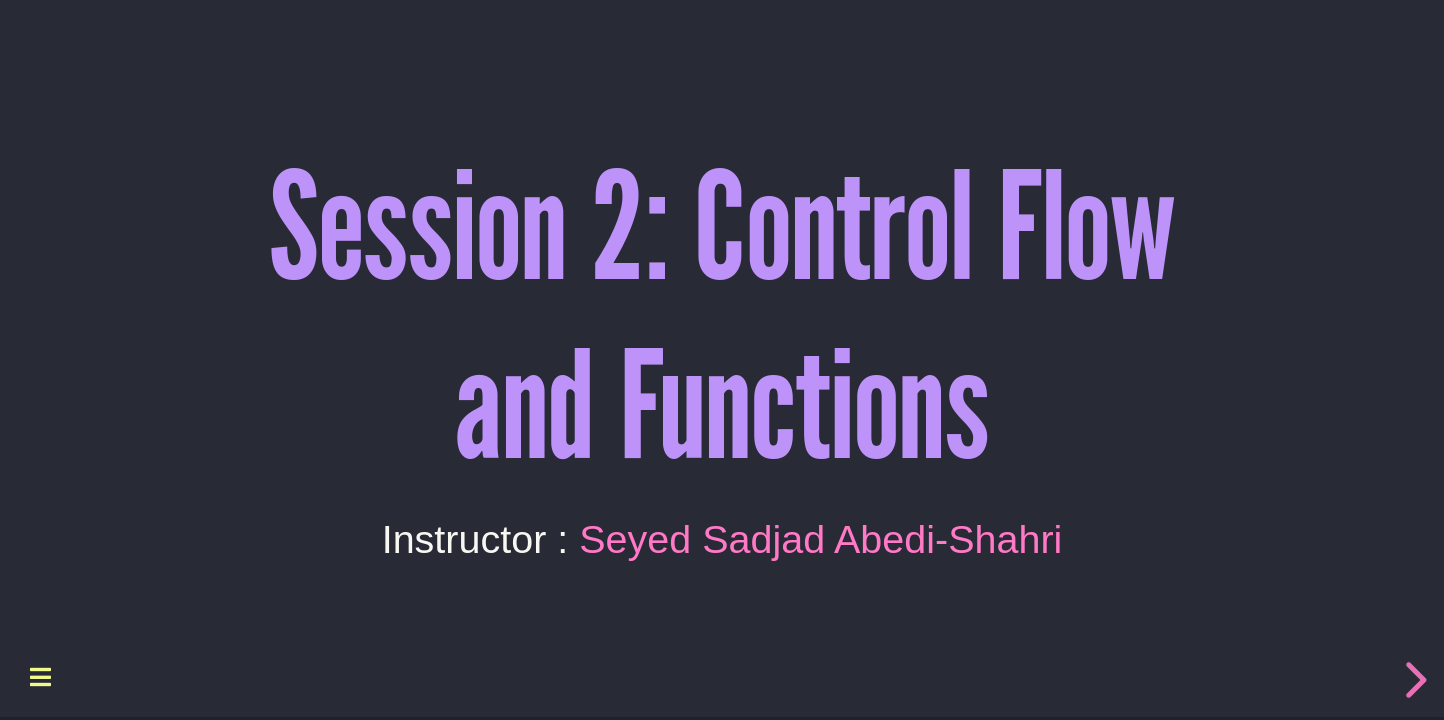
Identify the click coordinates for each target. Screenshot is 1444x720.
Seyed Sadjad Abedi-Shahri (820, 538)
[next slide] (1413, 680)
